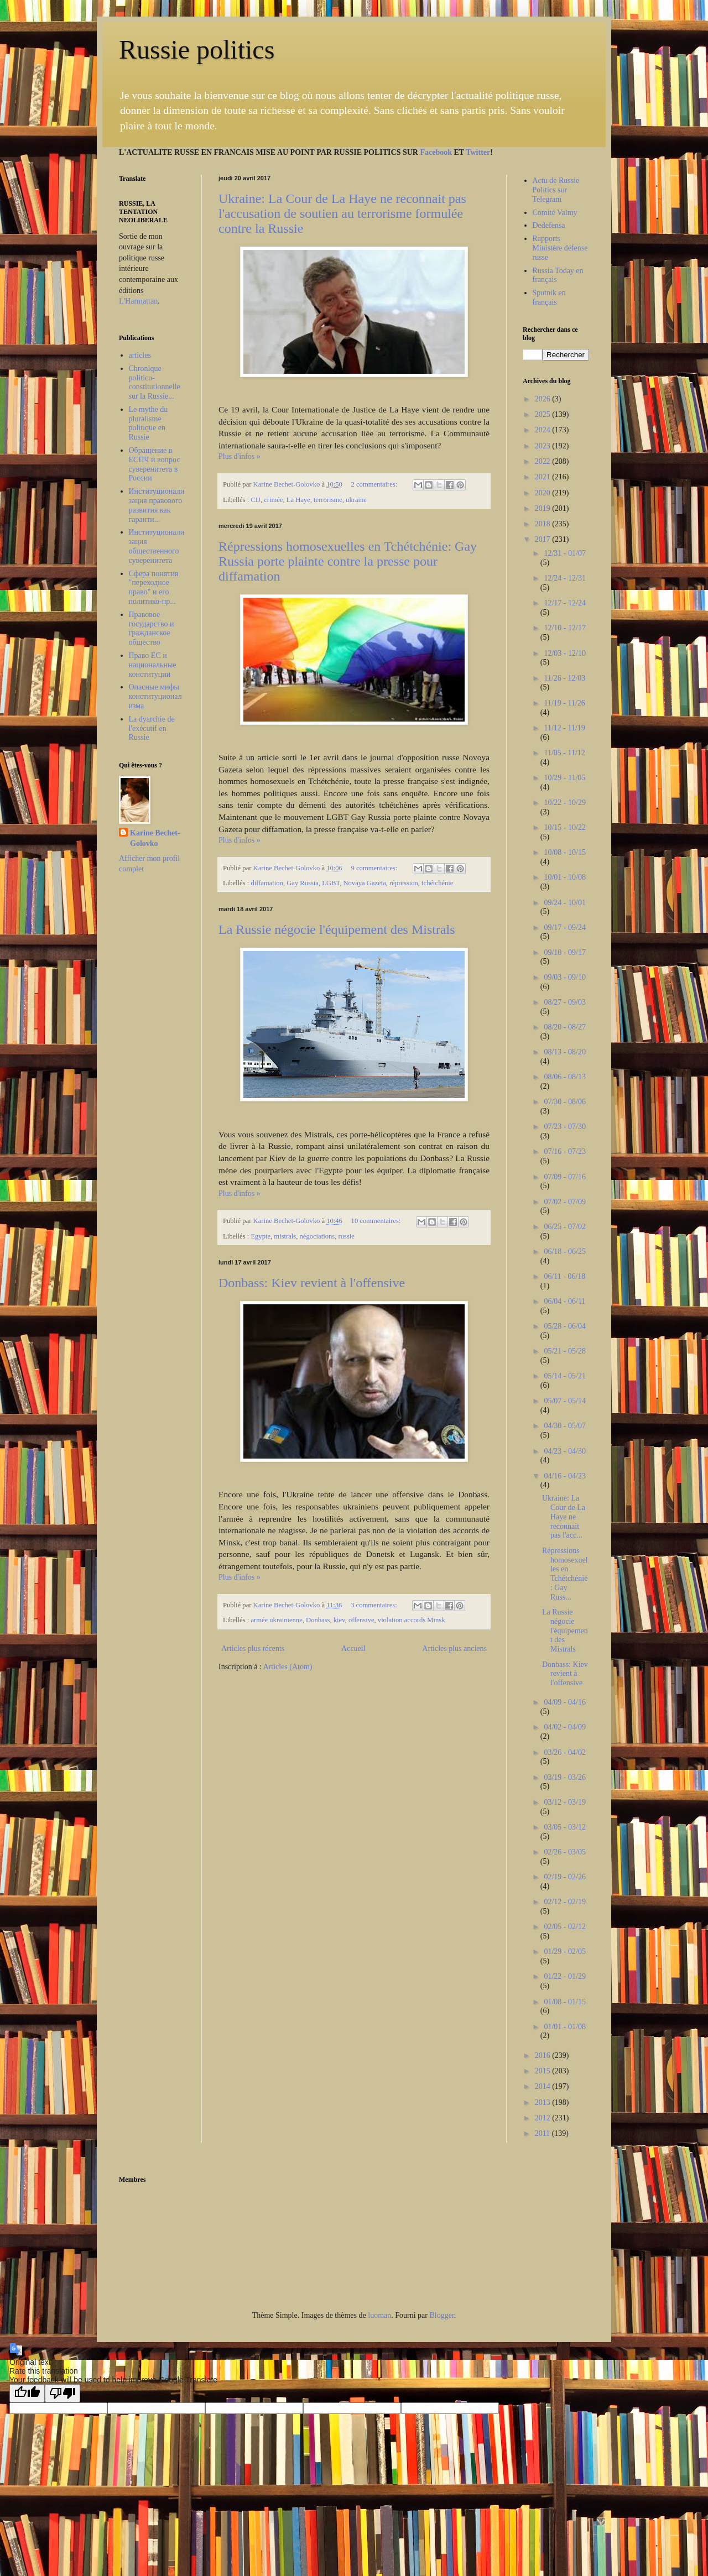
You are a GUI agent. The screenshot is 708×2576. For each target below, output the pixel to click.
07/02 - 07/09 (564, 1202)
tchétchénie (437, 883)
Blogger (441, 2315)
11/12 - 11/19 (564, 728)
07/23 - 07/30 (564, 1126)
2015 (544, 2071)
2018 (544, 524)
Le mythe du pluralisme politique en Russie (148, 423)
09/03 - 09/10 (564, 977)
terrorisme (328, 500)
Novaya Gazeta (364, 883)
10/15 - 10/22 (564, 827)
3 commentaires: (375, 1605)
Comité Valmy (555, 212)
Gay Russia (303, 883)
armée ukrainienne (276, 1620)
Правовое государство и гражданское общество (151, 628)
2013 (544, 2102)
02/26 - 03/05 (564, 1852)
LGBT (331, 883)
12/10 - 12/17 (564, 628)
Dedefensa (549, 225)
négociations (317, 1236)
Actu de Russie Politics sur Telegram (556, 189)
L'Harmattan (138, 301)
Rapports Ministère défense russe (560, 248)
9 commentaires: (375, 868)
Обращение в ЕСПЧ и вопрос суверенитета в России (154, 464)
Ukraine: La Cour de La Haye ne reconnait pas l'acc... (563, 1516)
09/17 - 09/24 (564, 927)
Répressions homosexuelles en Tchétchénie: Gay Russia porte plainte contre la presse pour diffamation (347, 561)
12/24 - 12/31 (564, 578)
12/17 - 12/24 (564, 603)
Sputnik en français (549, 297)
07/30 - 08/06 (564, 1102)
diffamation (267, 883)
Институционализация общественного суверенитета (157, 546)
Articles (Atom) (288, 1667)
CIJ (256, 500)
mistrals (285, 1236)
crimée (273, 500)
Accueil (353, 1648)
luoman (379, 2315)
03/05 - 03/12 (564, 1827)
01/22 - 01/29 (564, 1976)
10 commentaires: (377, 1221)
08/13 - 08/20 (564, 1052)
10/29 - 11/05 (564, 778)
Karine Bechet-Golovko (155, 838)
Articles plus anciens (454, 1648)
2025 (544, 414)
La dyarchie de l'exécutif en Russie (152, 728)
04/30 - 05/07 (564, 1426)
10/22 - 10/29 (564, 802)
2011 (543, 2133)
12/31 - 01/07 (564, 553)
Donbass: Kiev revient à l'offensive (311, 1283)
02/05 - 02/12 (564, 1926)
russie (347, 1236)
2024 (544, 430)
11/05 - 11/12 (564, 753)
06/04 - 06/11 (564, 1301)
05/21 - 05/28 (564, 1351)
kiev (339, 1620)
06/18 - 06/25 (564, 1251)
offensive (361, 1620)
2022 (544, 461)
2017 (544, 539)
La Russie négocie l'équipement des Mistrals (336, 929)
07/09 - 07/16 (564, 1177)
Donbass (318, 1620)
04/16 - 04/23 (564, 1476)
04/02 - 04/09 (564, 1727)
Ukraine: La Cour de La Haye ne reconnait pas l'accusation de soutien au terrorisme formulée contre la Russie (342, 213)
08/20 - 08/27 (564, 1027)
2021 (544, 477)
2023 (544, 446)
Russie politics (196, 49)
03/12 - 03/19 (564, 1802)
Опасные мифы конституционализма (155, 696)
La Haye (298, 500)
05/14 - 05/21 (564, 1376)
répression (403, 883)
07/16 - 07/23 (564, 1151)
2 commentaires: (375, 484)
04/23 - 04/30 (564, 1451)
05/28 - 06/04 (564, 1326)
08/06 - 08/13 (564, 1077)
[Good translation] (27, 2393)
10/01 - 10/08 (564, 877)
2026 (544, 399)
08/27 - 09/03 (564, 1002)
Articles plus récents (252, 1648)
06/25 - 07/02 (564, 1226)
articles (140, 355)
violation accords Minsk (411, 1620)
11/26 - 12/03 (564, 678)
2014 (544, 2086)
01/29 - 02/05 (564, 1951)
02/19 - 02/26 (564, 1877)
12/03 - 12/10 (564, 653)
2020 (544, 493)
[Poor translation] (62, 2393)
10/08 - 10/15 (564, 852)
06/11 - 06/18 (564, 1276)
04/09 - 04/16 (564, 1702)
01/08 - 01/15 (564, 2002)
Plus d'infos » (239, 456)
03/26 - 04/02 (564, 1752)
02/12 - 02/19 (564, 1902)
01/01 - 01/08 (564, 2027)
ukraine (356, 500)
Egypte (260, 1236)
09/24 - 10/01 (564, 902)
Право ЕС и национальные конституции (152, 664)
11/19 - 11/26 (564, 703)
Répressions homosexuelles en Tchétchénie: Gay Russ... (565, 1573)
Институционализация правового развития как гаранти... (157, 505)
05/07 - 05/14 (564, 1401)
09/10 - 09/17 (564, 952)
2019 (544, 508)
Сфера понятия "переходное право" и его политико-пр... (154, 587)
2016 (544, 2055)
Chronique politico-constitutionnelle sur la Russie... (154, 382)
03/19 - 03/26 (564, 1777)
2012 (544, 2118)
